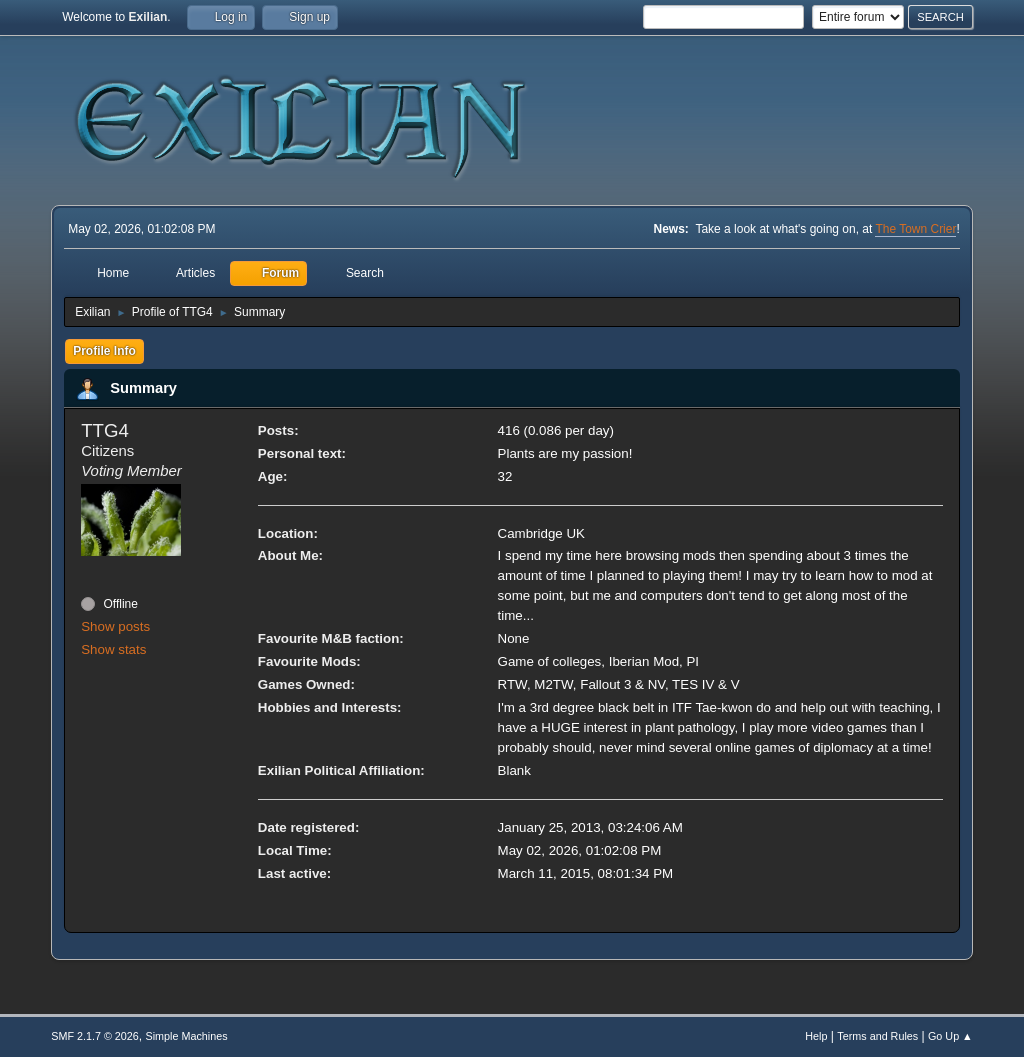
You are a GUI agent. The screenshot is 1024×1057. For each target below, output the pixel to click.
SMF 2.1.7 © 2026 (95, 1036)
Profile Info (104, 351)
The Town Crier (915, 229)
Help (816, 1036)
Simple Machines (187, 1036)
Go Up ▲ (950, 1036)
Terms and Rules (877, 1036)
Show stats (113, 649)
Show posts (115, 626)
